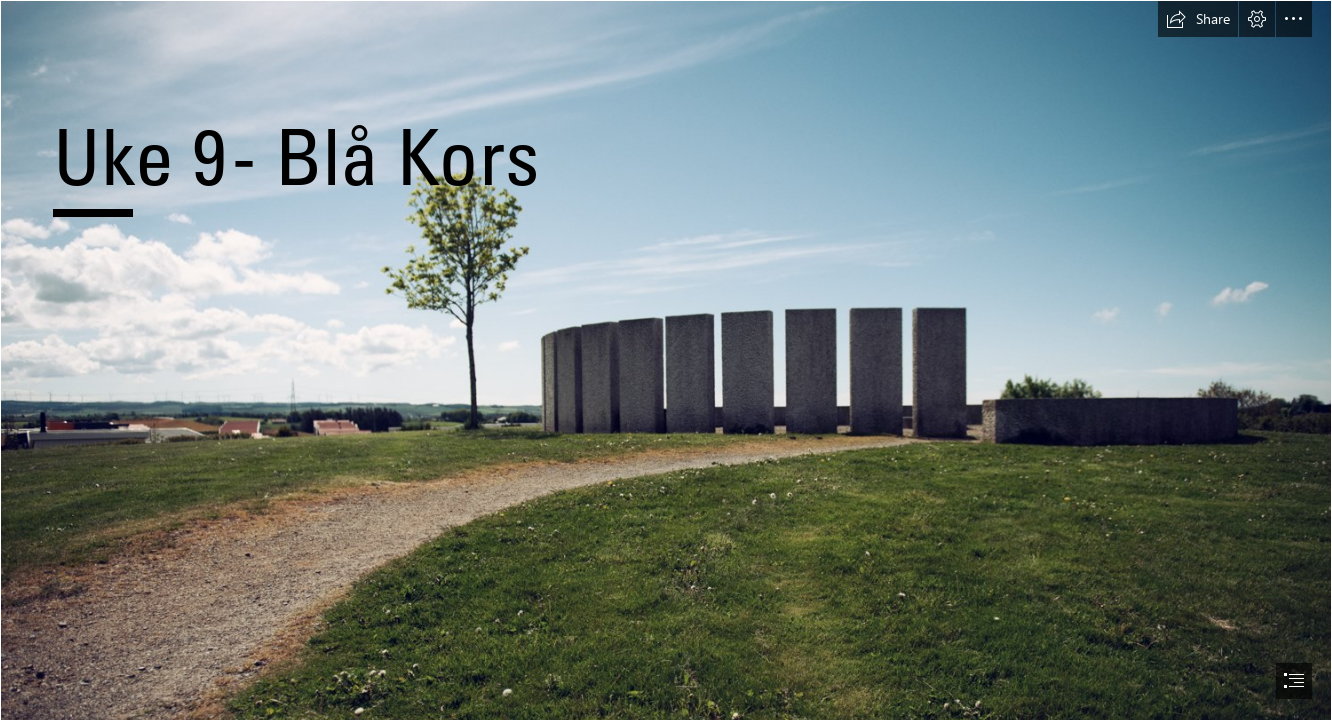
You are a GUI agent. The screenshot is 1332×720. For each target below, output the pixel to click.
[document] (666, 360)
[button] (1198, 19)
